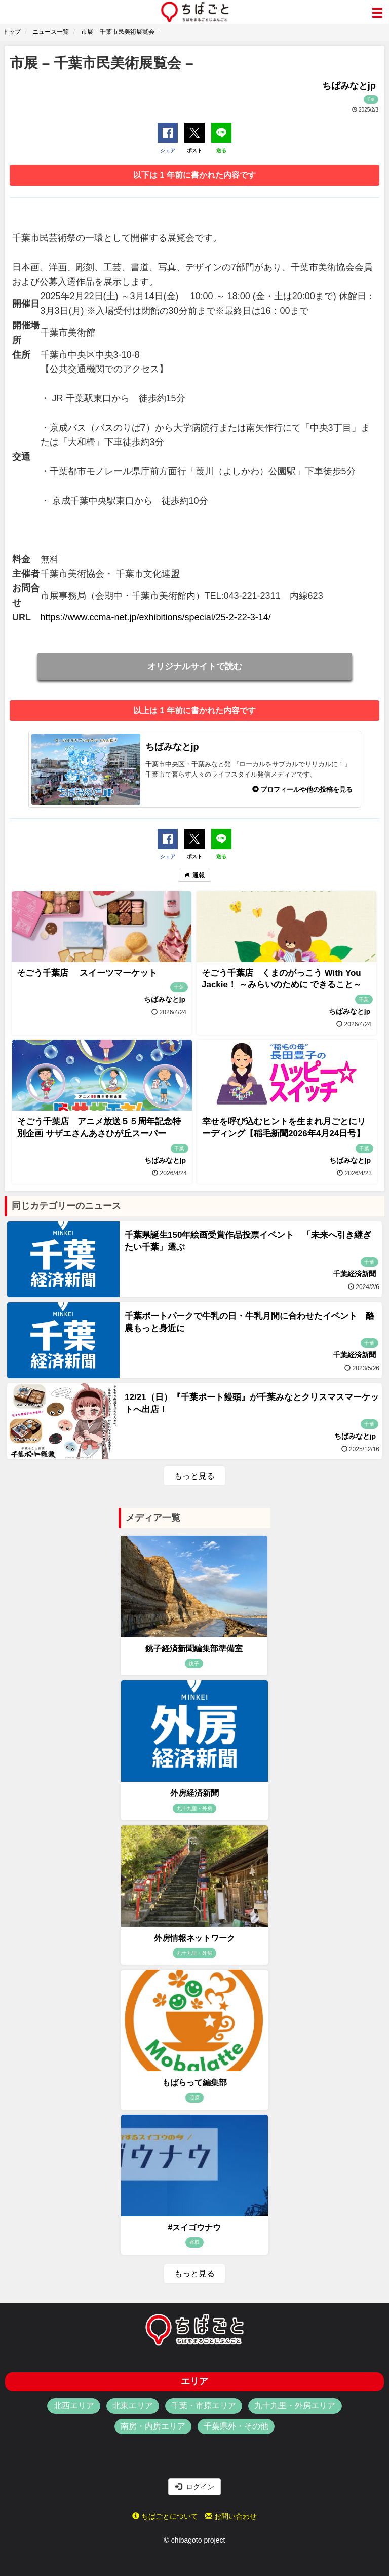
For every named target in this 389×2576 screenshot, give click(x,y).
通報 (194, 875)
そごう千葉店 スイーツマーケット (87, 973)
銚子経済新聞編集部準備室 (194, 1648)
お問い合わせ (231, 2516)
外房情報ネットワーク (194, 1938)
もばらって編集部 (194, 2082)
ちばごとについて (165, 2516)
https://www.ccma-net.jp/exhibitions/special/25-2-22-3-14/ (156, 617)
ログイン (194, 2487)
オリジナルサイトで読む (194, 666)
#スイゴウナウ (194, 2227)
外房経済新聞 (194, 1793)
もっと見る (194, 1475)
